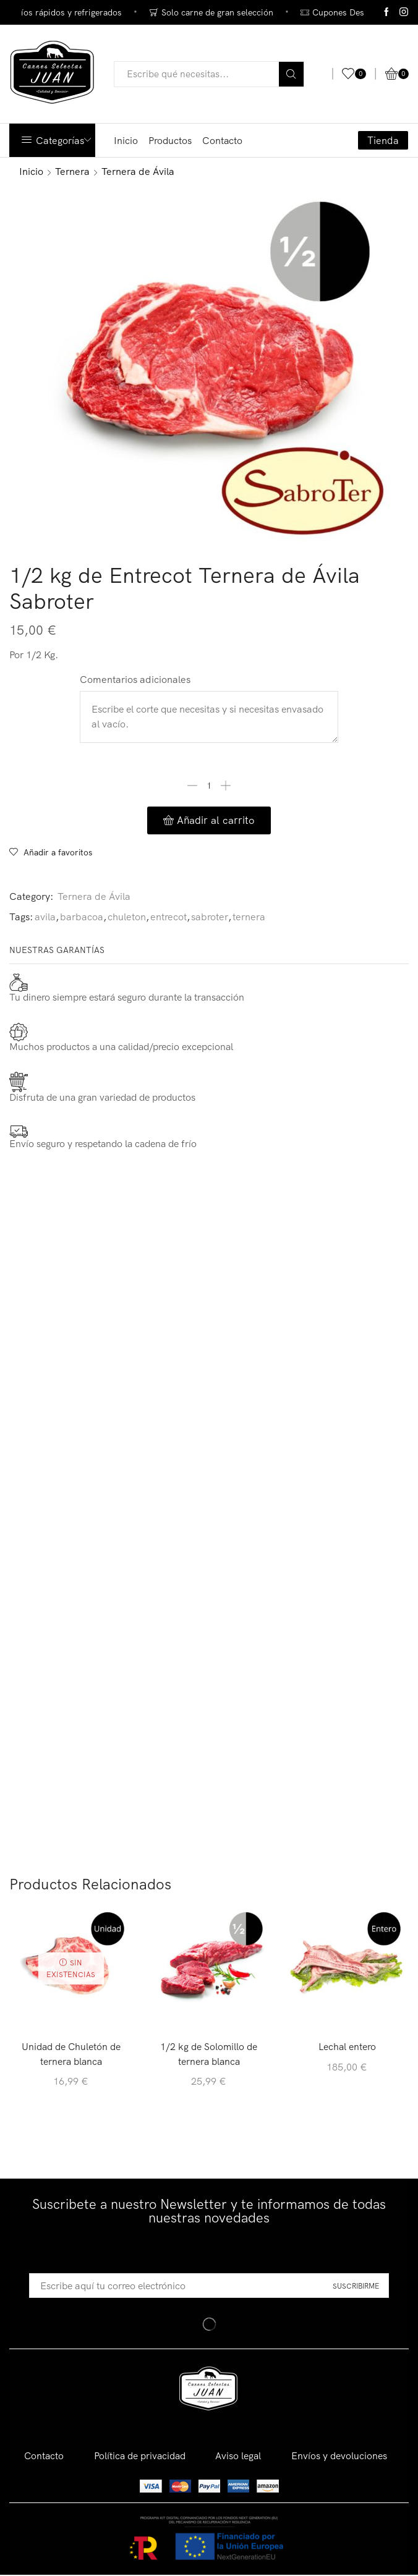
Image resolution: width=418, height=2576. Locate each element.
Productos (170, 140)
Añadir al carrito (216, 819)
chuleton (127, 916)
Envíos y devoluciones (342, 2457)
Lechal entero (347, 2047)
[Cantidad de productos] (209, 785)
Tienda (383, 140)
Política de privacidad (139, 2457)
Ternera (72, 171)
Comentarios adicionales (135, 679)
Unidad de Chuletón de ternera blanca (71, 2054)
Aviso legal (240, 2457)
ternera (248, 916)
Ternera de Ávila (137, 171)
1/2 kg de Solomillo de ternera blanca (209, 2054)
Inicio (126, 140)
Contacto (222, 140)
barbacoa (81, 916)
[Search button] (291, 74)
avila (45, 916)
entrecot (168, 916)
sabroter (209, 916)
